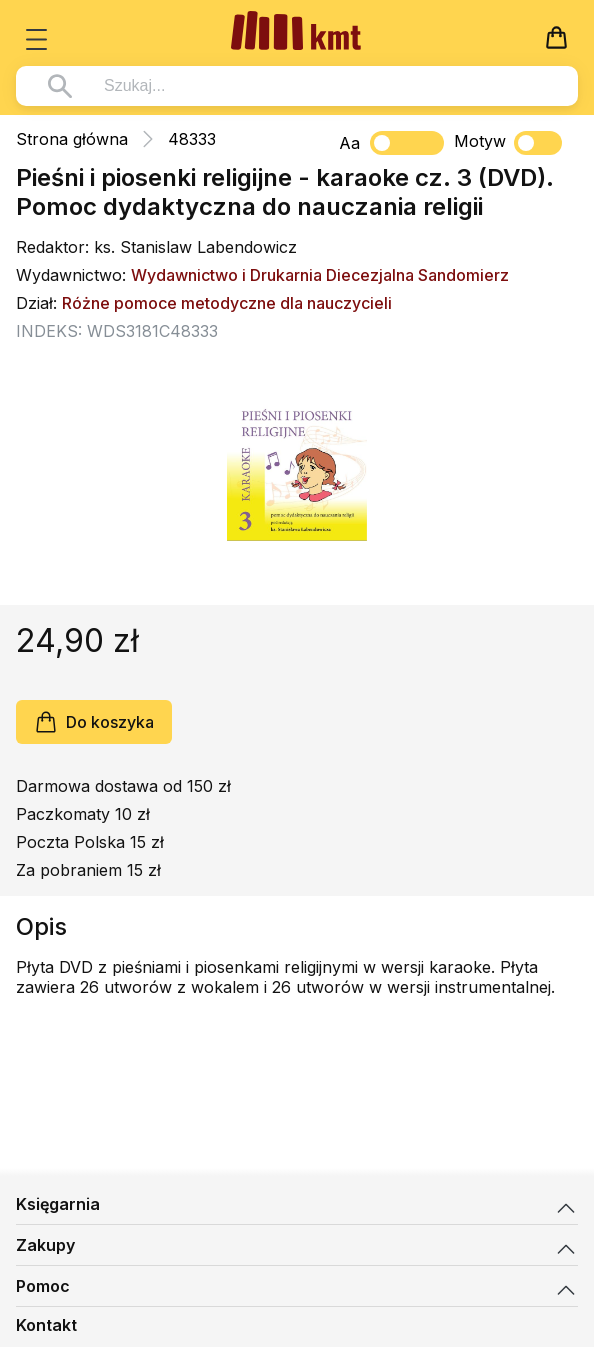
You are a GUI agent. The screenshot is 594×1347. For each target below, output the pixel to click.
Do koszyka (94, 722)
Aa (349, 143)
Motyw (508, 143)
